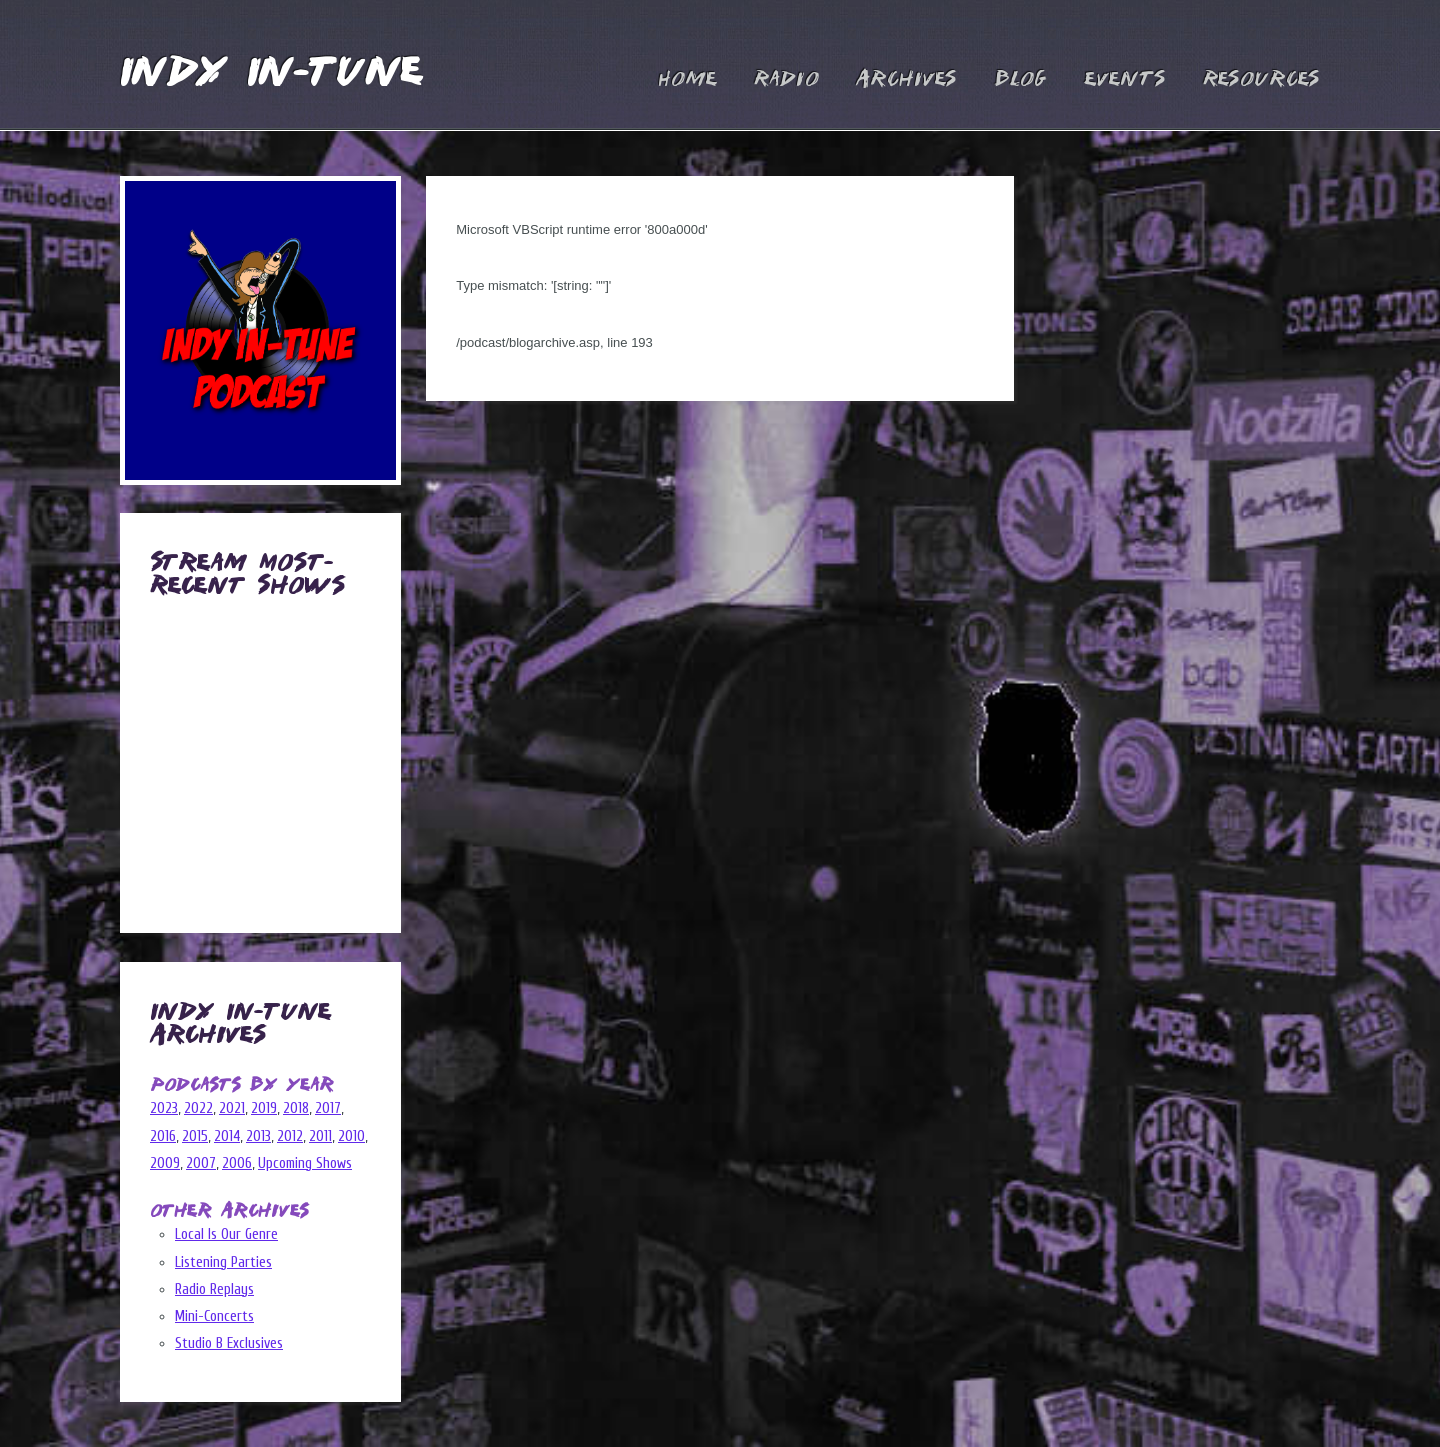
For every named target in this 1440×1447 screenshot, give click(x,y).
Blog (1020, 80)
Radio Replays (214, 1289)
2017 (328, 1108)
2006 (237, 1163)
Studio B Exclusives (229, 1343)
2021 (232, 1108)
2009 (165, 1163)
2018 (296, 1108)
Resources (1261, 80)
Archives (906, 80)
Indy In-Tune (271, 74)
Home (687, 80)
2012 (290, 1136)
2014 (227, 1136)
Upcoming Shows (305, 1163)
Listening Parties (223, 1262)
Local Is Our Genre (226, 1234)
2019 (264, 1108)
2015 (195, 1136)
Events (1125, 80)
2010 (351, 1136)
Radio (786, 80)
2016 (163, 1136)
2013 (258, 1136)
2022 (198, 1108)
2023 (164, 1108)
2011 (320, 1136)
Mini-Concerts (214, 1316)
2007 (201, 1163)
